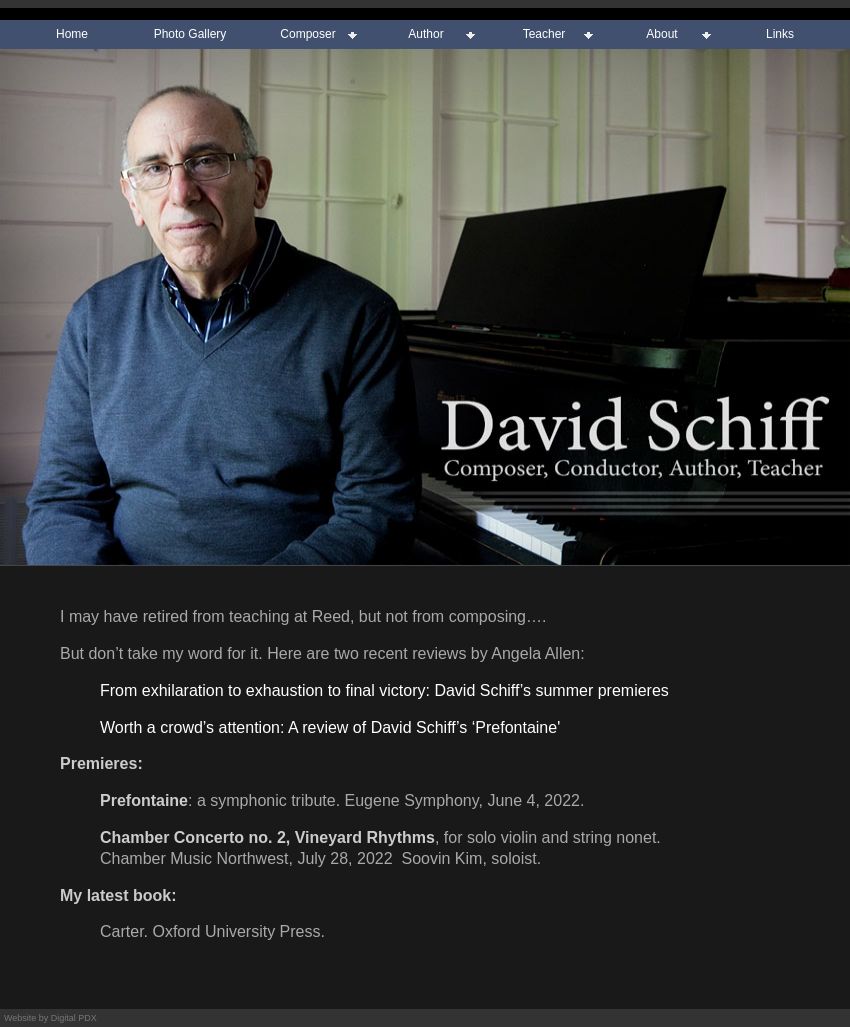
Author (425, 34)
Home (72, 34)
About (661, 34)
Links (780, 34)
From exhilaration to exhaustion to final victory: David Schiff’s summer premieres (384, 690)
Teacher (544, 34)
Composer (307, 34)
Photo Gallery (190, 34)
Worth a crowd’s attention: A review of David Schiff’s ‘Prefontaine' (330, 727)
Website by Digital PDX (50, 1018)
